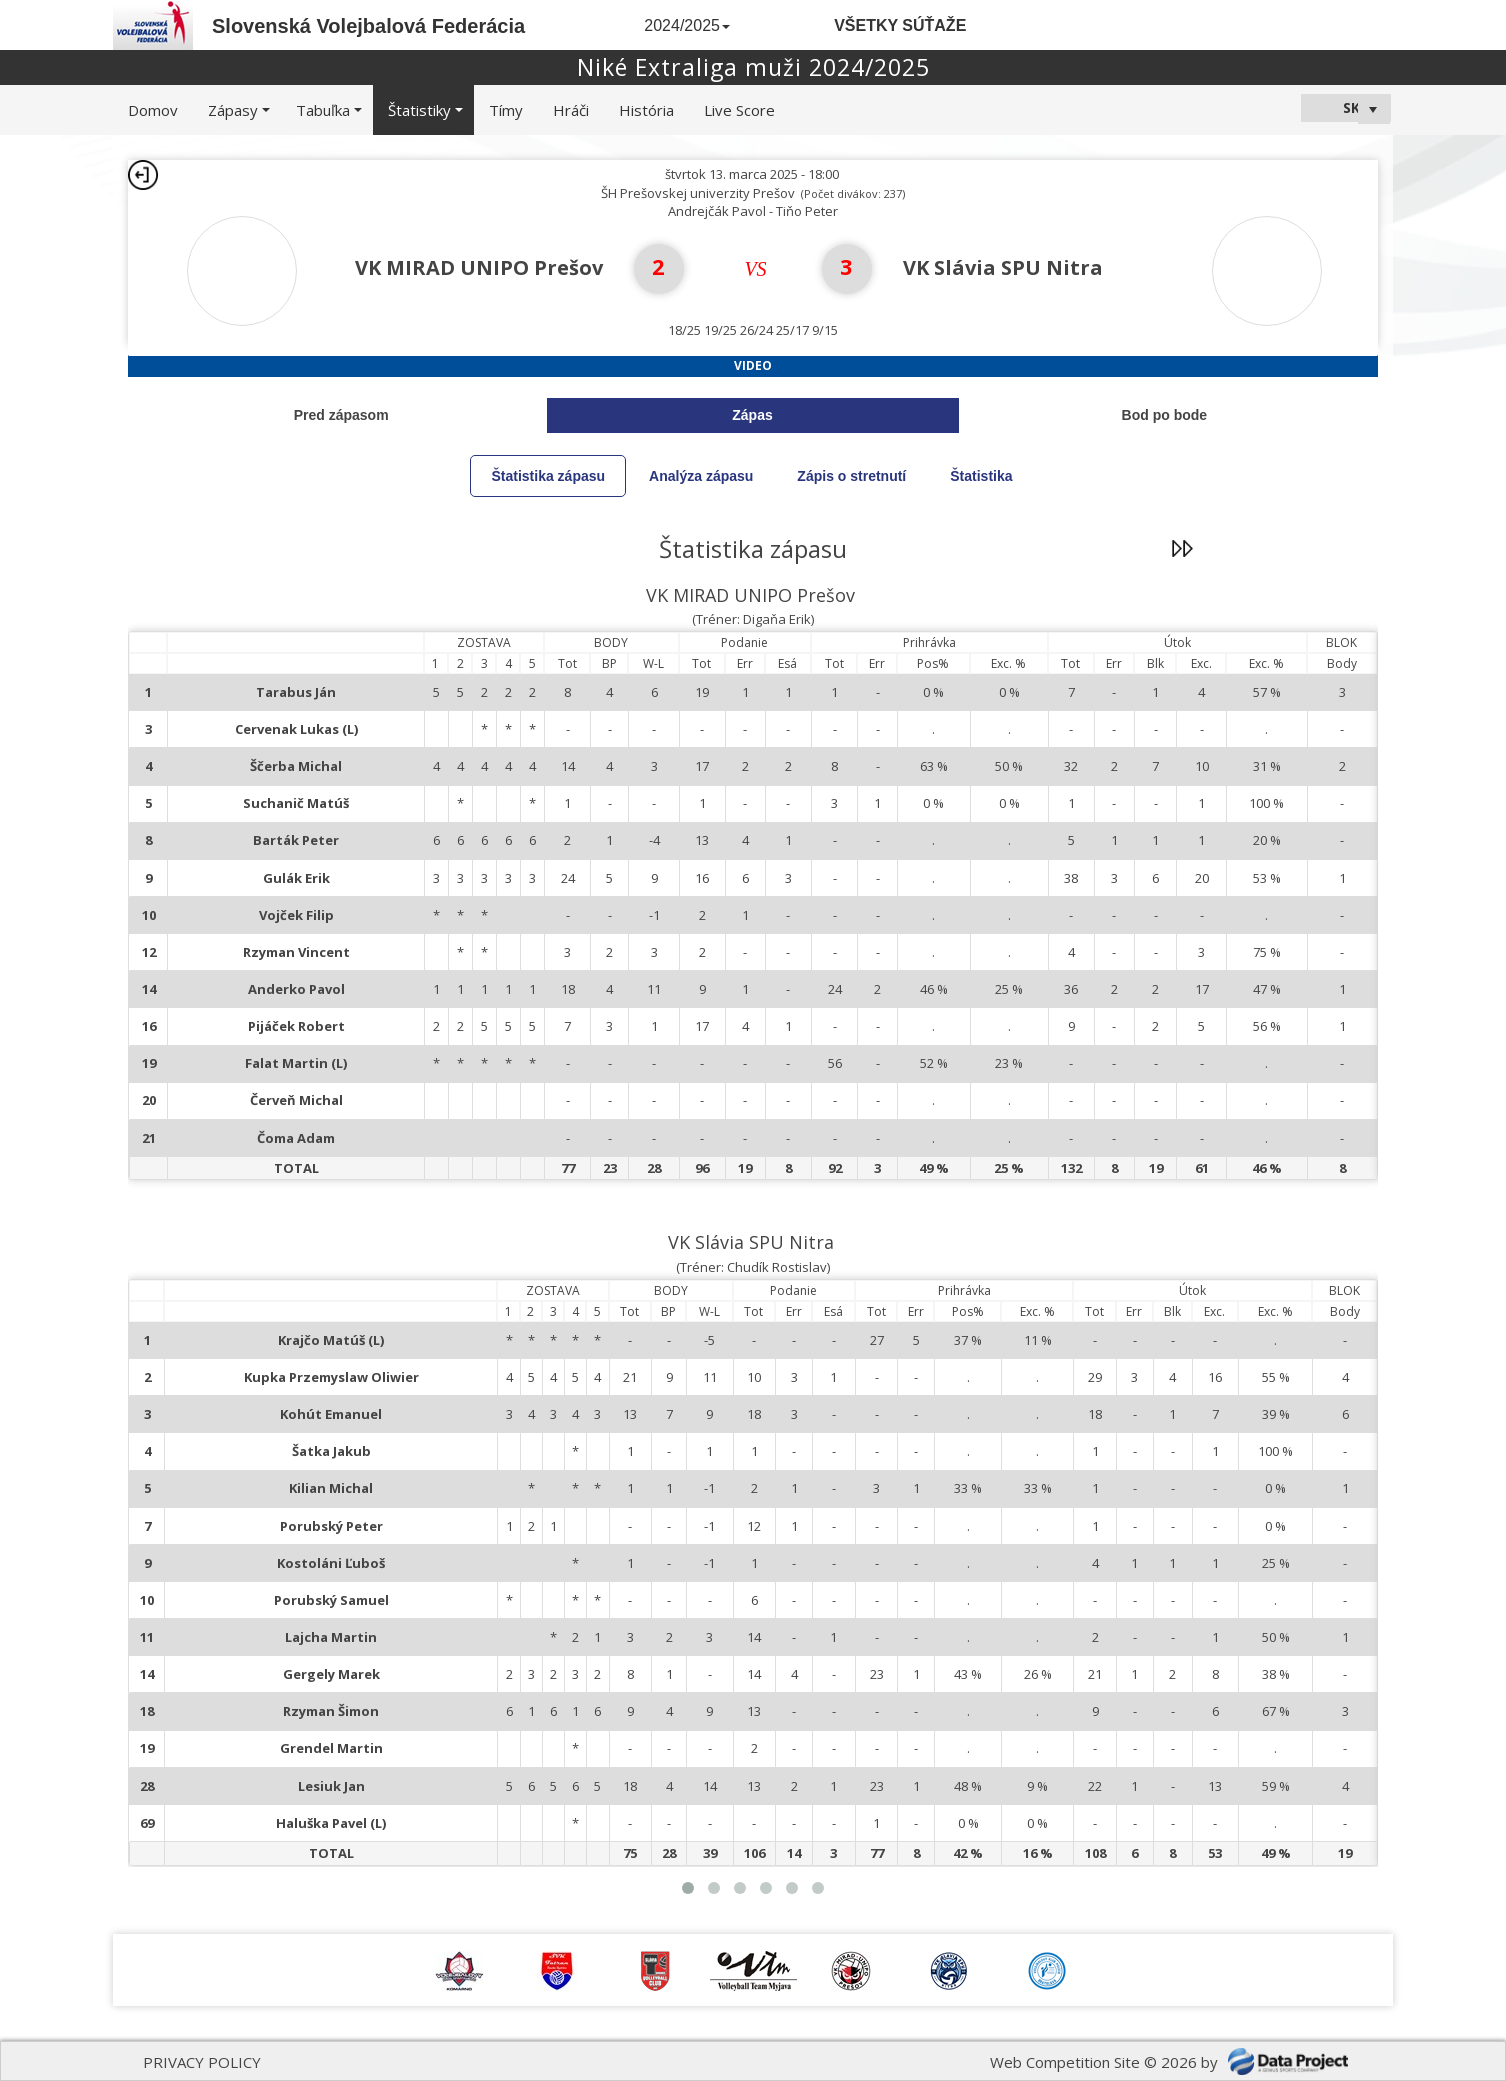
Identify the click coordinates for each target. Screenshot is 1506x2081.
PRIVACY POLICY (202, 2062)
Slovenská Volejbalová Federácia (368, 26)
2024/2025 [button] (687, 25)
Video (753, 365)
